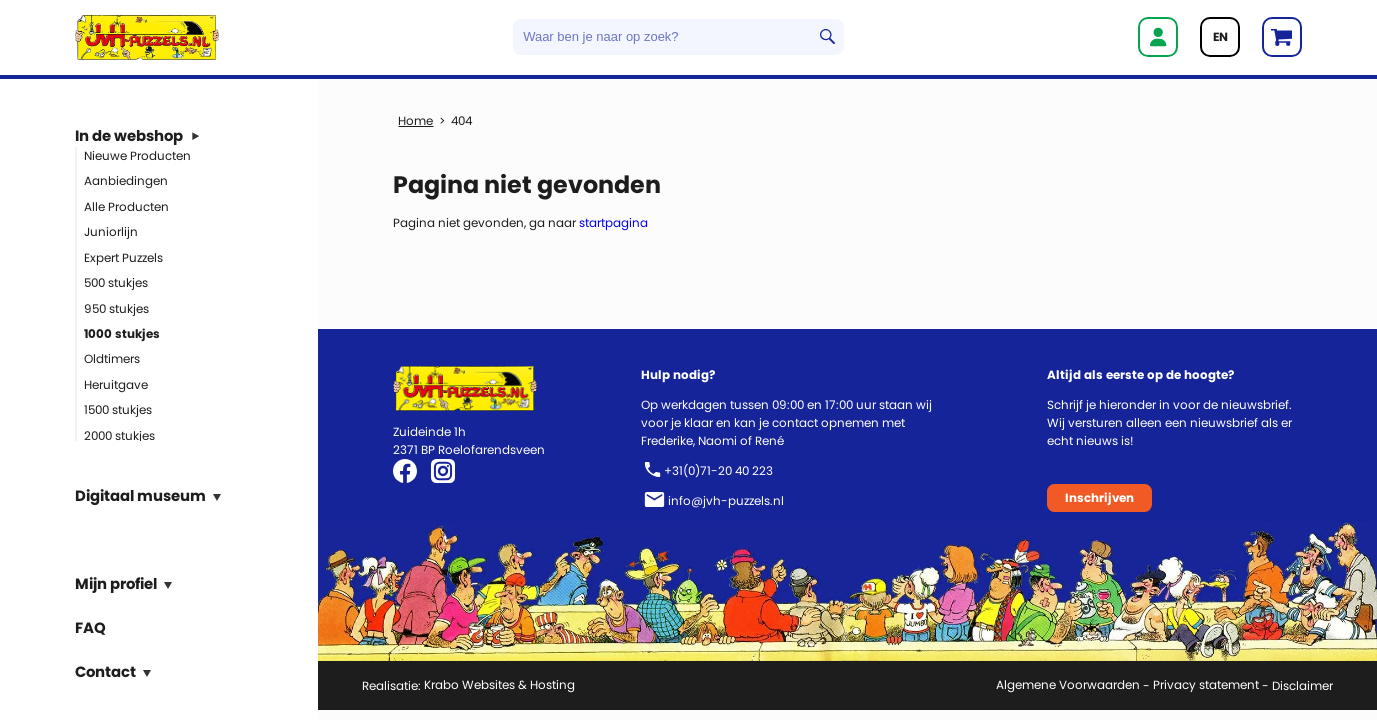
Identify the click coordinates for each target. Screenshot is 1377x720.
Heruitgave (116, 383)
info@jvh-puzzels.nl (726, 500)
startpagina (613, 222)
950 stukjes (116, 307)
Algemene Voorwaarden (1068, 684)
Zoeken (827, 37)
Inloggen (1158, 37)
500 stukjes (116, 282)
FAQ (90, 626)
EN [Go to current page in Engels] (1220, 36)
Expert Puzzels (123, 256)
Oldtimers (112, 358)
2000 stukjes (119, 434)
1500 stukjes (118, 409)
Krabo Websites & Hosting (499, 684)
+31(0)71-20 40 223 (718, 470)
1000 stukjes (122, 333)
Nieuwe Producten (137, 154)
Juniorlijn (111, 231)
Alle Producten (126, 205)
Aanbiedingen (126, 180)
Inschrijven (1099, 497)
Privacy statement (1206, 684)
